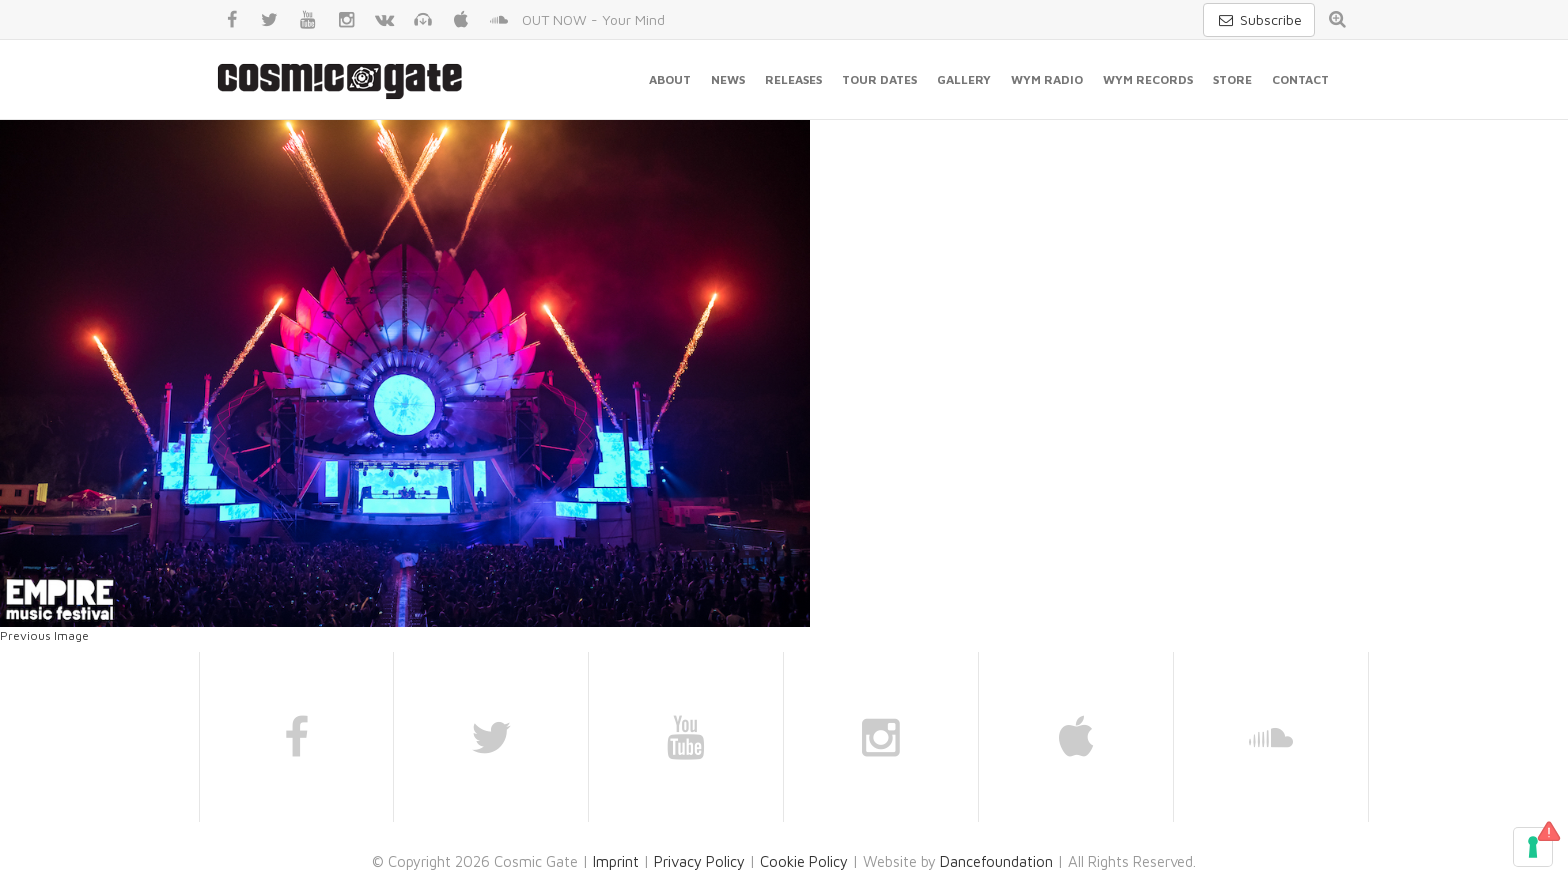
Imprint (616, 861)
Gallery (964, 79)
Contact (1300, 79)
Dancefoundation (996, 861)
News (728, 79)
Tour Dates (879, 79)
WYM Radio (1047, 79)
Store (1232, 79)
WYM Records (1148, 79)
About (670, 79)
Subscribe (1259, 19)
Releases (793, 79)
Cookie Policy (804, 861)
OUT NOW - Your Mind (593, 19)
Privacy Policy (699, 861)
